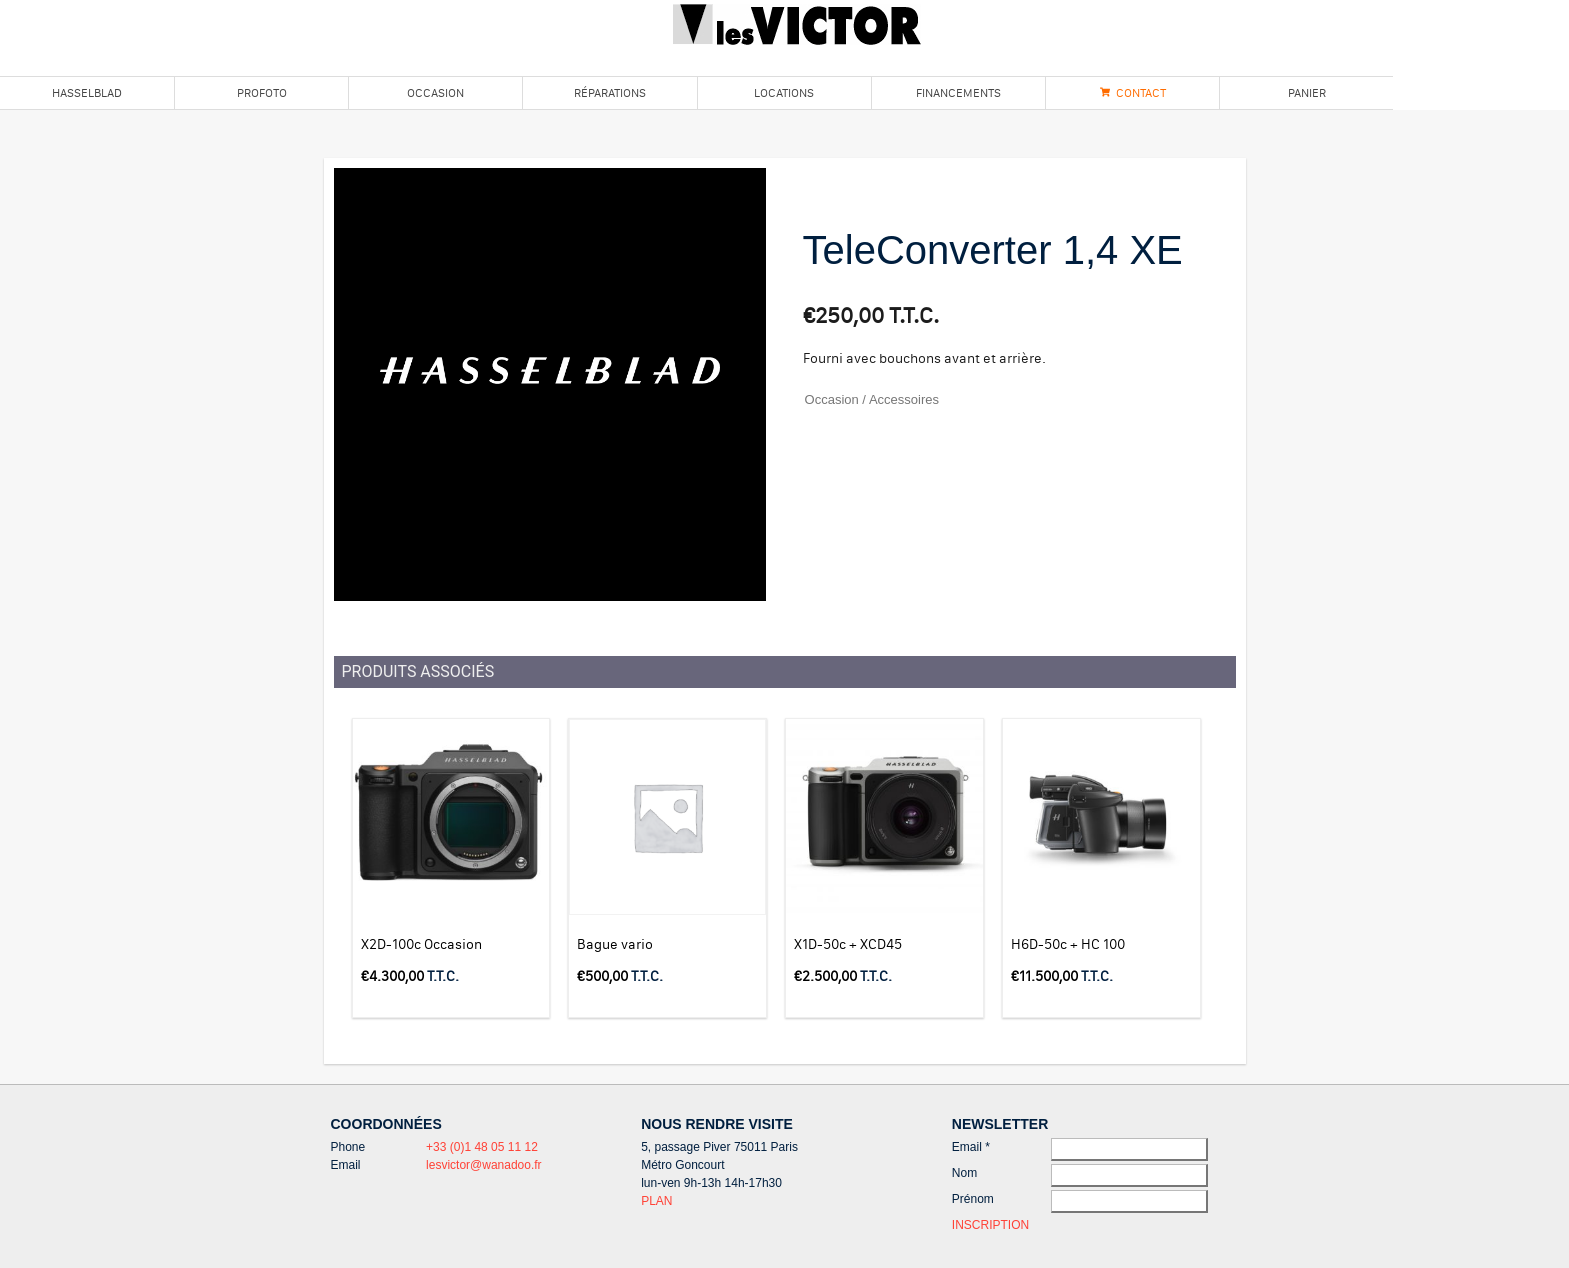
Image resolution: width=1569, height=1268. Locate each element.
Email (971, 1147)
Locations (784, 92)
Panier (1307, 92)
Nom (964, 1173)
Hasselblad (87, 92)
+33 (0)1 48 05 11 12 (482, 1147)
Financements (958, 92)
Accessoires (904, 399)
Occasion (435, 92)
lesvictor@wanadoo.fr (484, 1165)
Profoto (262, 92)
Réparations (610, 92)
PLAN (656, 1201)
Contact (1141, 92)
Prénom (973, 1199)
